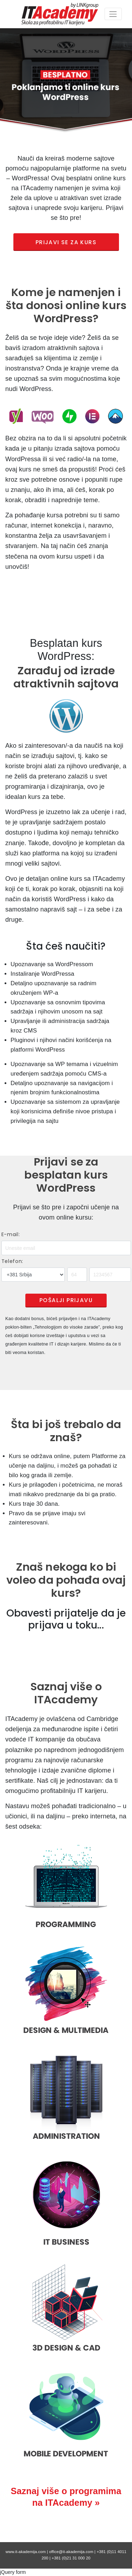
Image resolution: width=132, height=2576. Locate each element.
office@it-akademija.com (71, 2552)
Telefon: (12, 1261)
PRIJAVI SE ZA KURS (66, 242)
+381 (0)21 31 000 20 (71, 2558)
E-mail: (10, 1234)
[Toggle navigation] (113, 14)
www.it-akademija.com (26, 2552)
